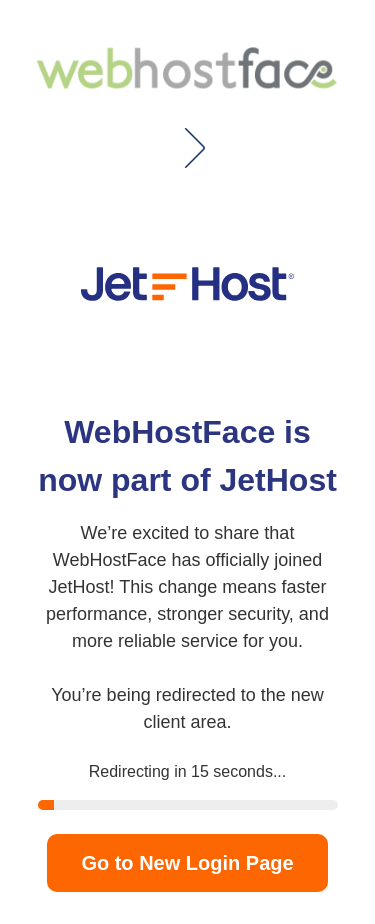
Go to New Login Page (187, 863)
